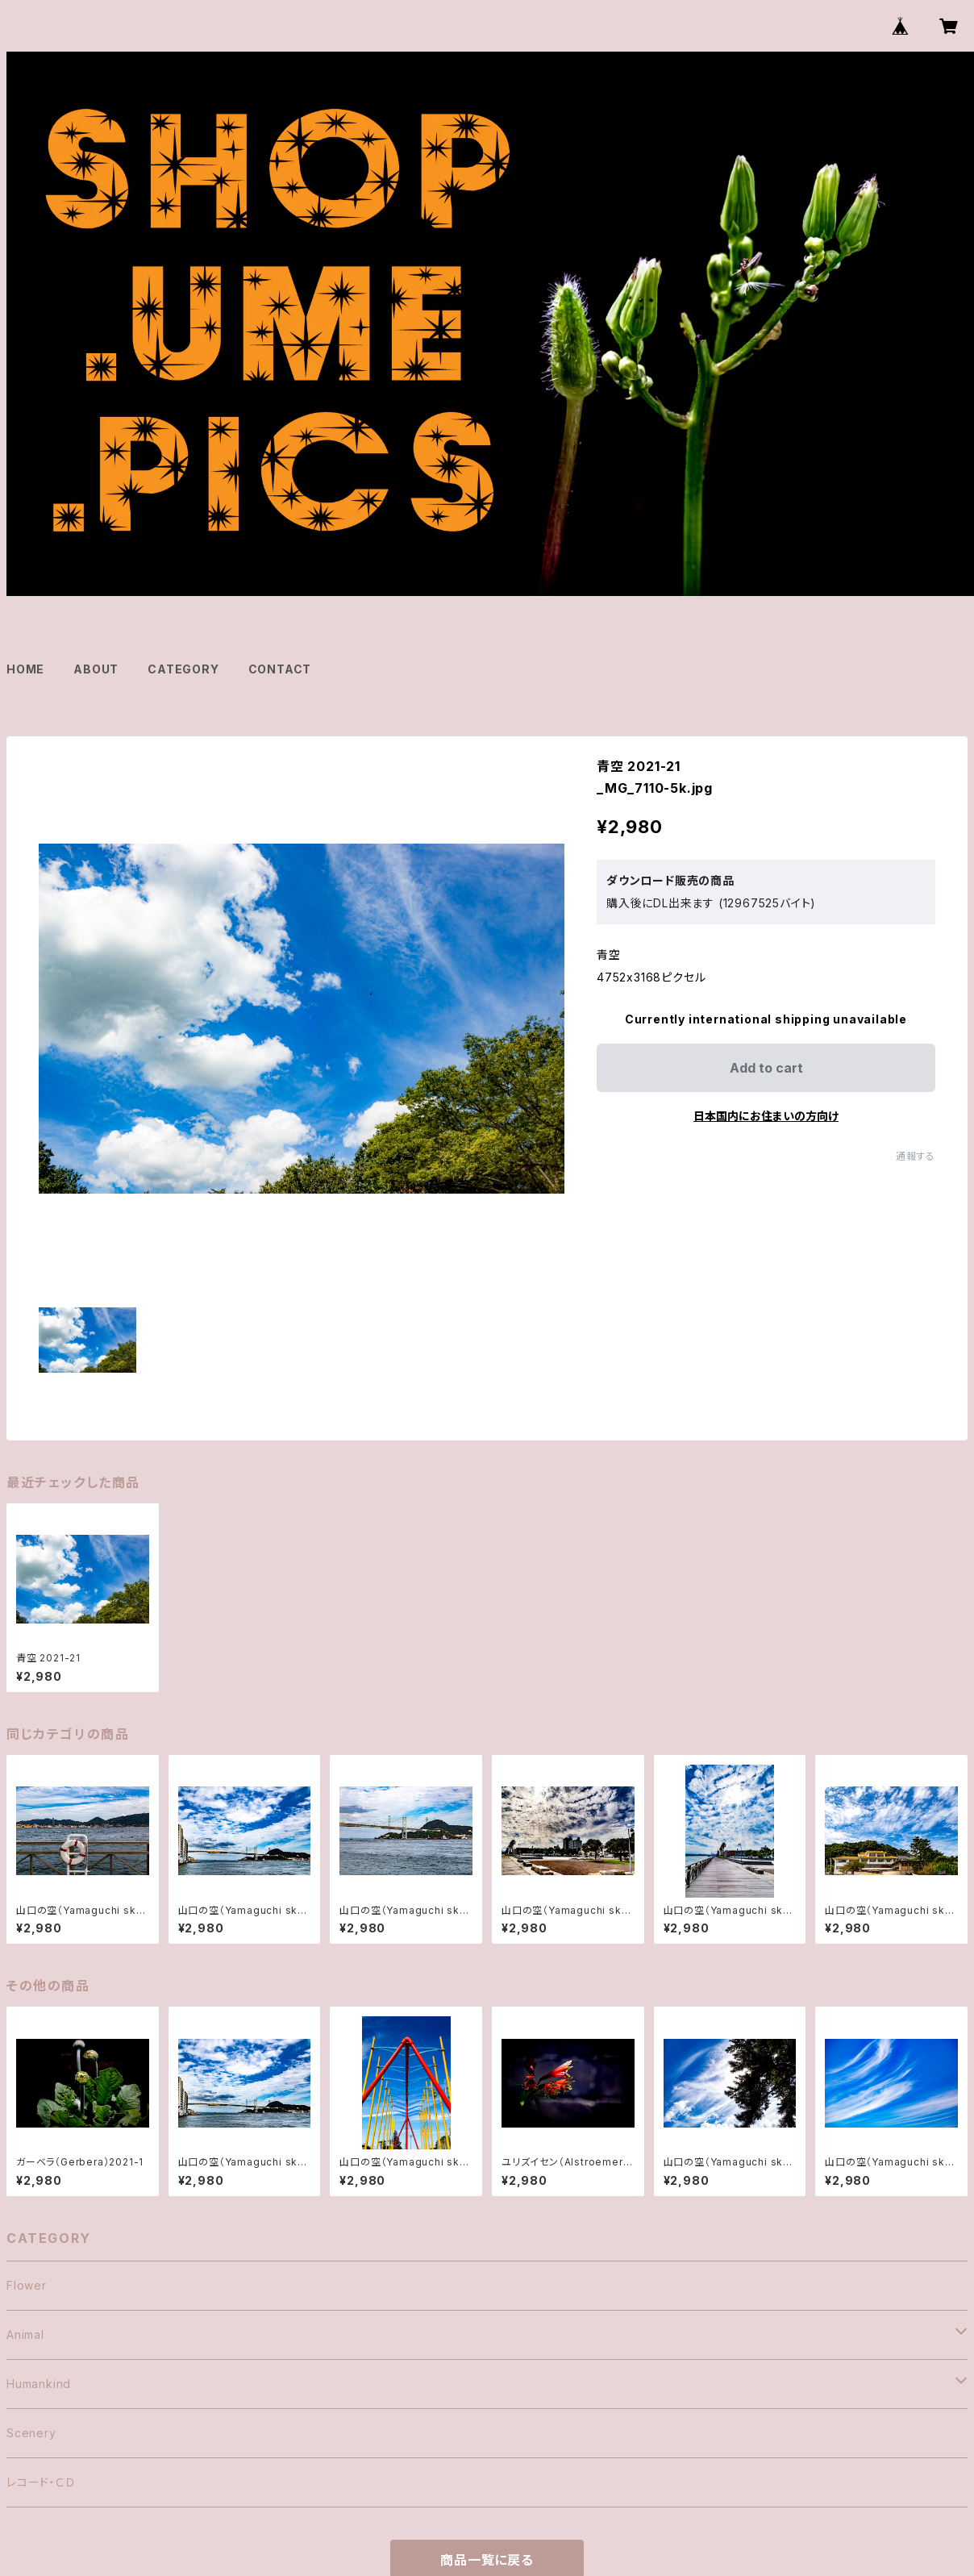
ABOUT (96, 669)
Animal (25, 2334)
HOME (25, 669)
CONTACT (280, 669)
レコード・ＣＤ (41, 2482)
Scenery (31, 2433)
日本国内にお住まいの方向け (766, 1116)
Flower (26, 2285)
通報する (915, 1156)
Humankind (38, 2384)
